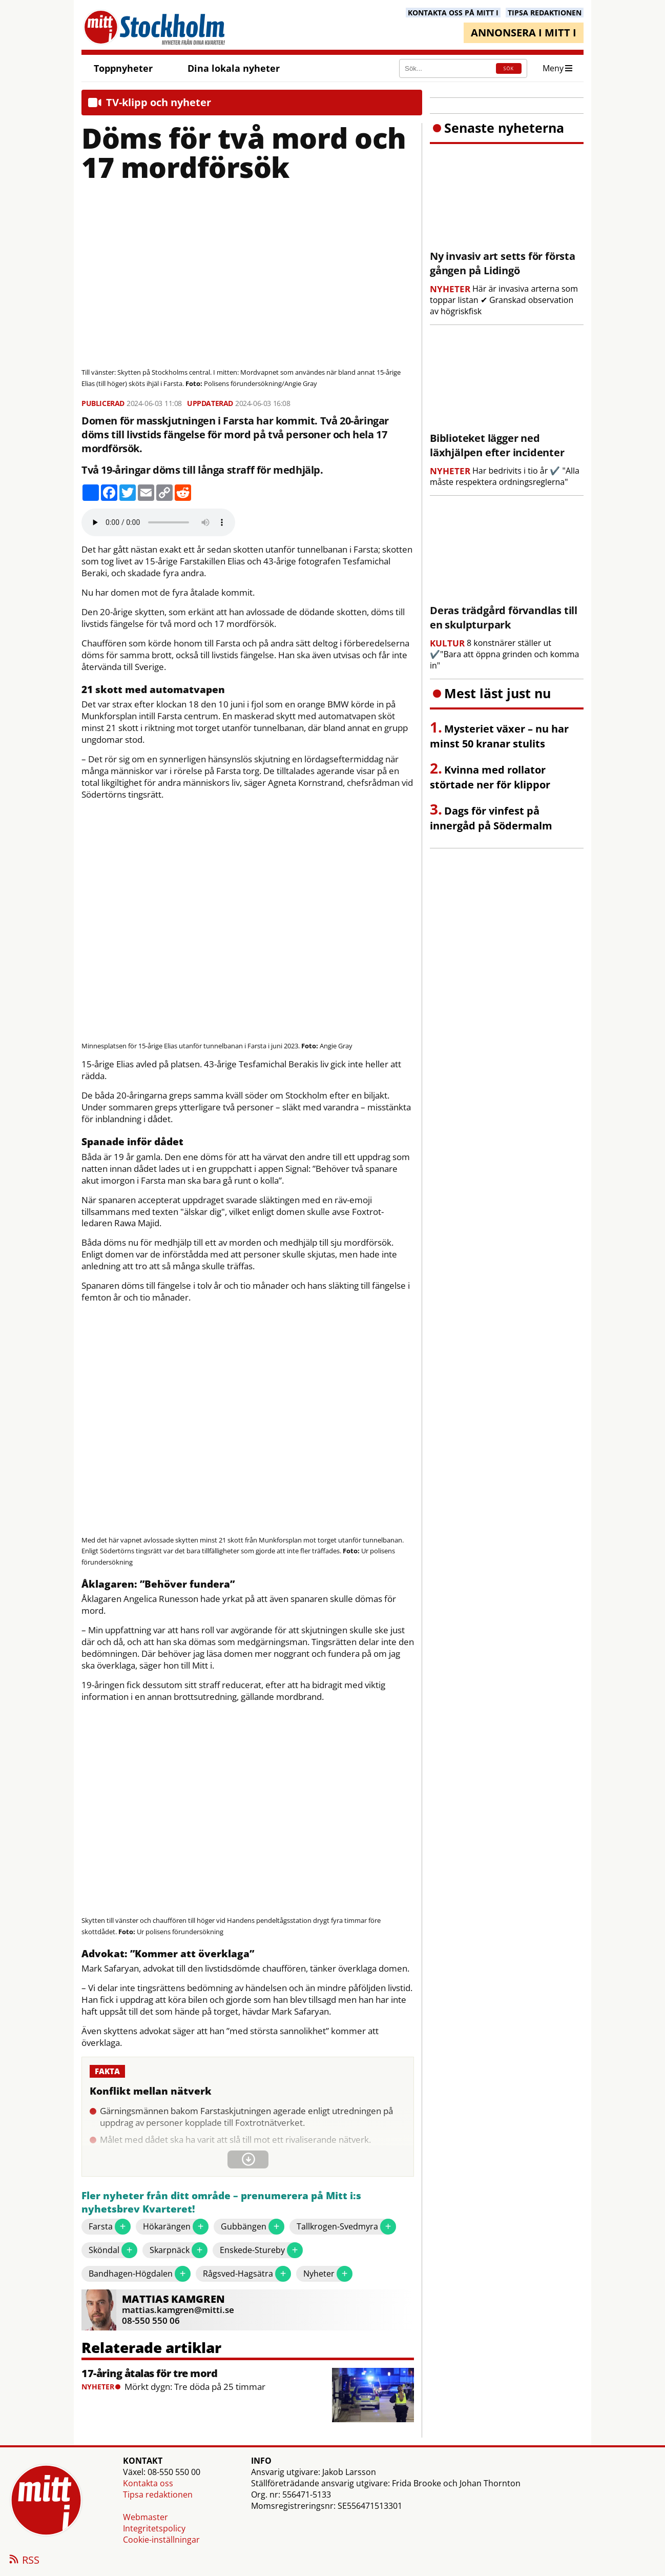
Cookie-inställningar (161, 2539)
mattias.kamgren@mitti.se (178, 2309)
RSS (23, 2560)
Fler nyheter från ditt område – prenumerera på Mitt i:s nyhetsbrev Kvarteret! (221, 2202)
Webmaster (145, 2517)
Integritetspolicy (154, 2528)
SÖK (509, 68)
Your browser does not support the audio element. (158, 522)
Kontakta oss (148, 2483)
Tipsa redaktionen (158, 2494)
